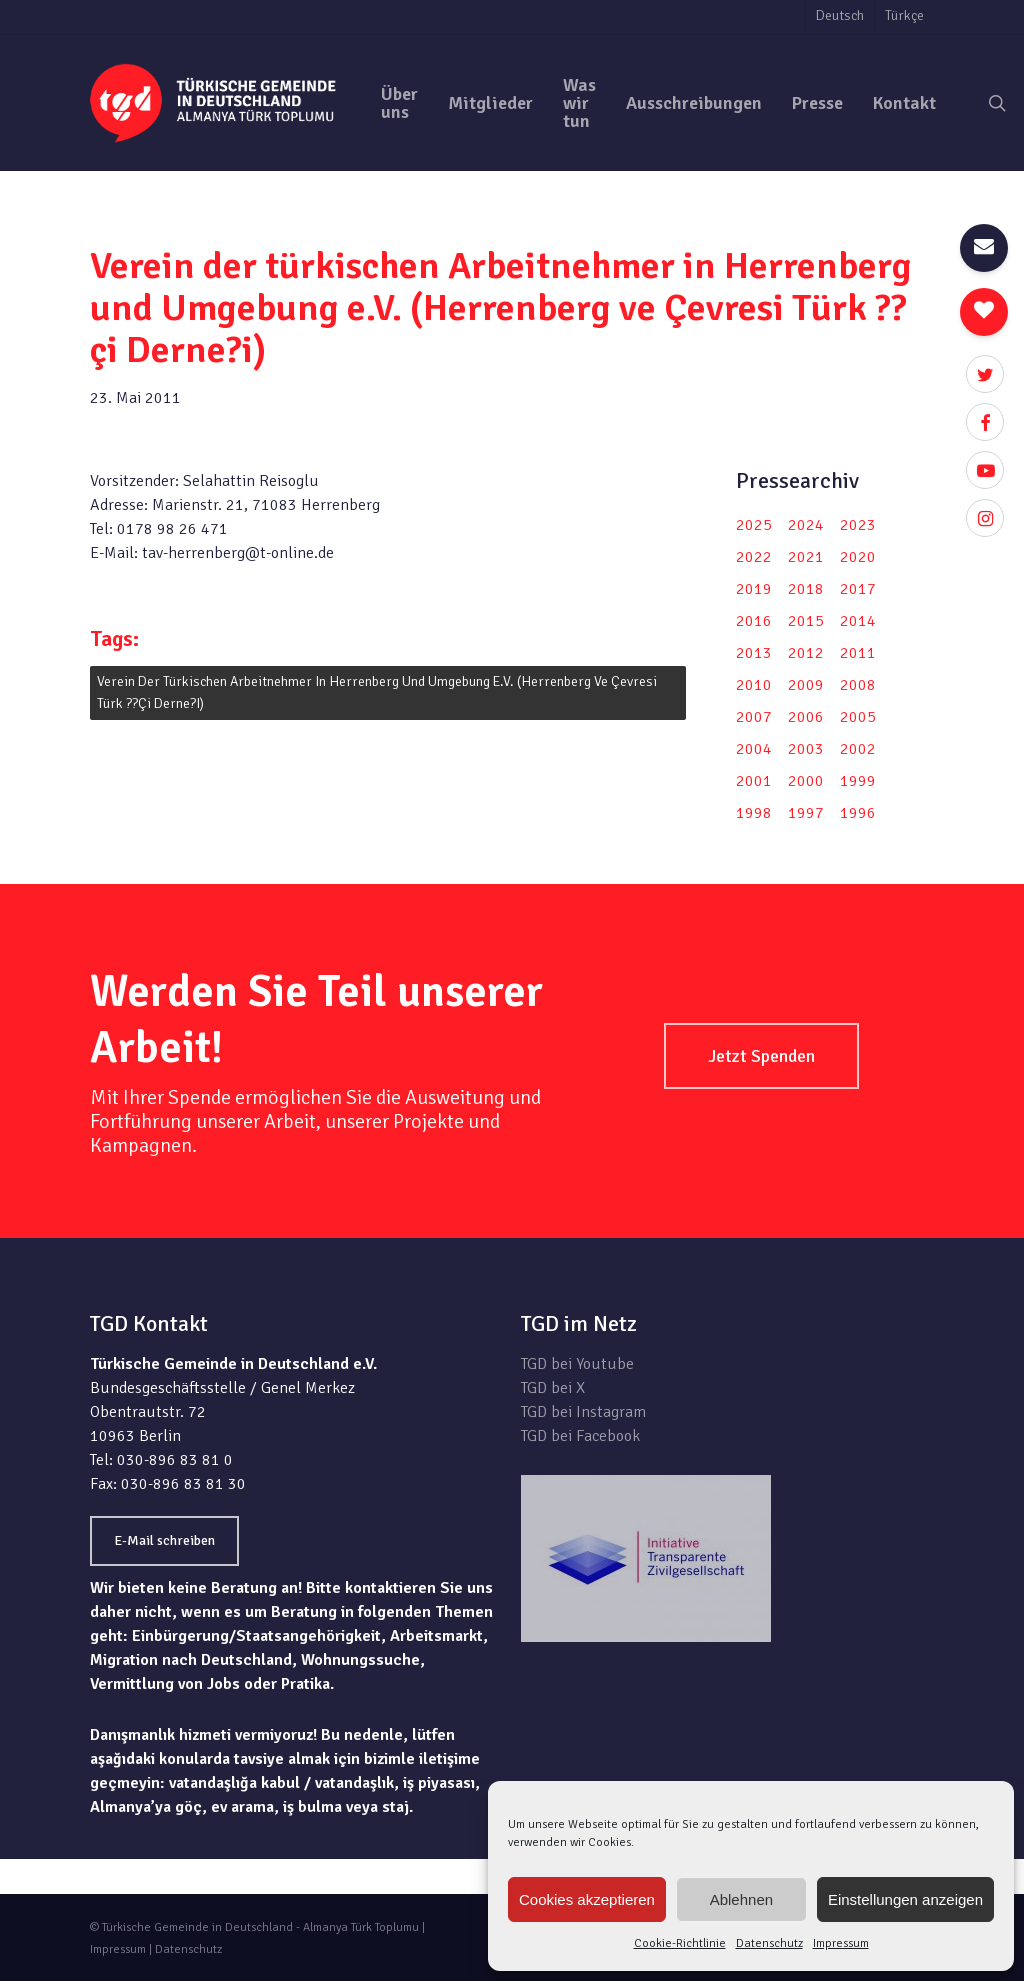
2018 (806, 589)
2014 (858, 621)
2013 (754, 653)
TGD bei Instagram (583, 1412)
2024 (806, 525)
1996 (858, 813)
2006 (806, 717)
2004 (754, 749)
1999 (858, 781)
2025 (754, 525)
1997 (806, 813)
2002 (858, 749)
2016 (754, 621)
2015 (806, 621)
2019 (754, 589)
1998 (754, 813)
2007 (754, 717)
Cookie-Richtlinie (680, 1943)
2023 (858, 525)
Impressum (841, 1943)
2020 (858, 557)
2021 (806, 557)
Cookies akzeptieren (587, 1899)
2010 (754, 685)
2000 (806, 781)
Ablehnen (741, 1899)
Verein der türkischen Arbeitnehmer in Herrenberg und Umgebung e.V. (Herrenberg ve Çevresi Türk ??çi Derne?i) (377, 692)
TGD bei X (553, 1388)
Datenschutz (769, 1943)
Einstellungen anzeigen (905, 1899)
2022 (754, 557)
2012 (806, 653)
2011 (858, 653)
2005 (858, 717)
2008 (858, 685)
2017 (858, 589)
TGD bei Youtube (577, 1364)
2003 (806, 749)
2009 (806, 685)
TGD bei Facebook (580, 1436)
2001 (754, 781)
